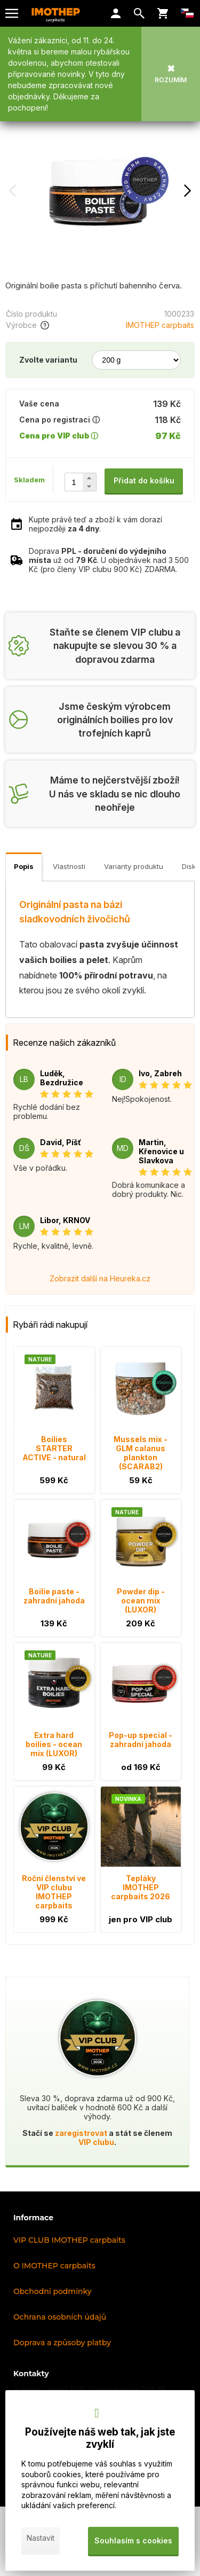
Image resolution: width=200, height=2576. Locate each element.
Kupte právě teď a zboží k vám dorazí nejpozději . (95, 524)
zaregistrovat (81, 2132)
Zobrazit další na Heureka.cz (100, 1278)
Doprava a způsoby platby (62, 2342)
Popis (24, 866)
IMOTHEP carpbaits (160, 325)
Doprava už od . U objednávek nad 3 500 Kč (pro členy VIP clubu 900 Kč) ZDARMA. (109, 560)
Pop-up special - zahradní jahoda (140, 1740)
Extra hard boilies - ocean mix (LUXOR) (54, 1744)
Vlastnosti (69, 866)
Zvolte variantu (48, 359)
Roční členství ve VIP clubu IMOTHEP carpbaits (54, 1892)
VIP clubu (96, 2142)
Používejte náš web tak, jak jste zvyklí (100, 2438)
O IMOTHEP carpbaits (54, 2265)
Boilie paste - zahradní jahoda (54, 1596)
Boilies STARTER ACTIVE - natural (54, 1448)
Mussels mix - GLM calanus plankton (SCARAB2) (140, 1453)
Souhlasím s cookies (133, 2540)
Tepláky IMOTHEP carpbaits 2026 (140, 1887)
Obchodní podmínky (52, 2291)
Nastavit (40, 2537)
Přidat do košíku (144, 480)
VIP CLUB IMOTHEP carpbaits (69, 2240)
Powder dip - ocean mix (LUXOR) (141, 1600)
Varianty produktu (133, 866)
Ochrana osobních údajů (59, 2317)
